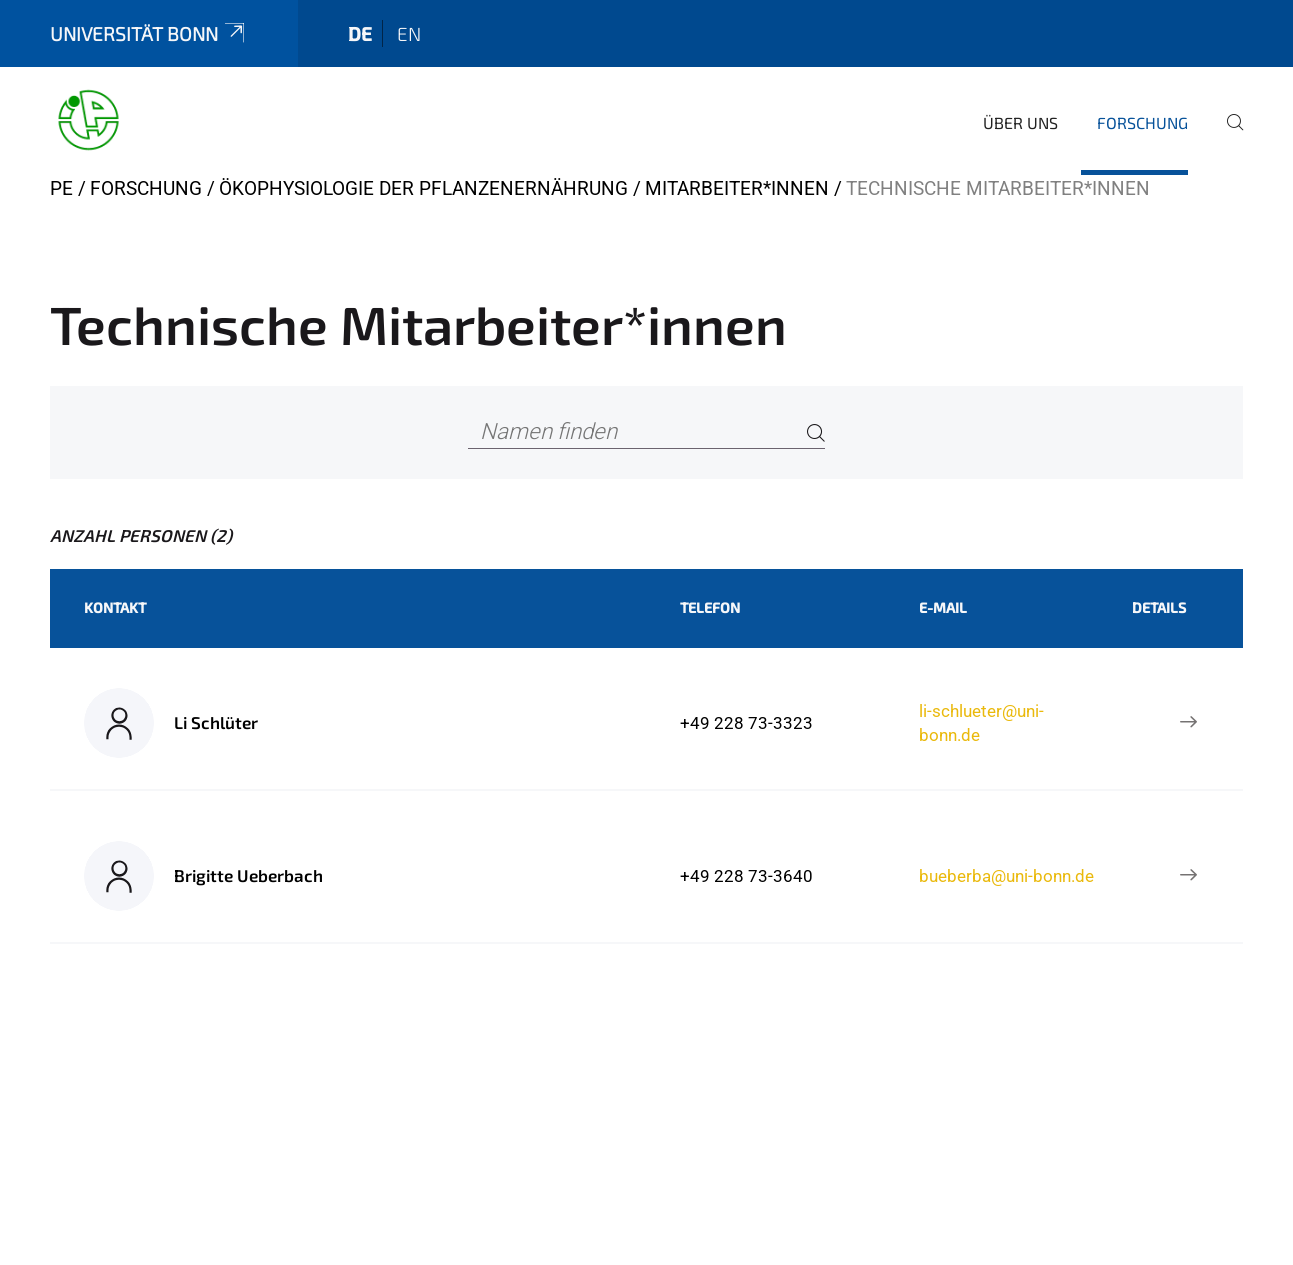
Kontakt (115, 607)
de (360, 33)
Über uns (1020, 122)
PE (61, 188)
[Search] (816, 432)
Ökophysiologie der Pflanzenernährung (423, 188)
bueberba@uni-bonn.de (1006, 876)
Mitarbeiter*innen (737, 188)
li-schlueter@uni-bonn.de (981, 723)
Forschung (1142, 122)
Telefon (710, 607)
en (409, 33)
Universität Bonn (149, 33)
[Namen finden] (647, 432)
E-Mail (943, 607)
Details (1159, 607)
